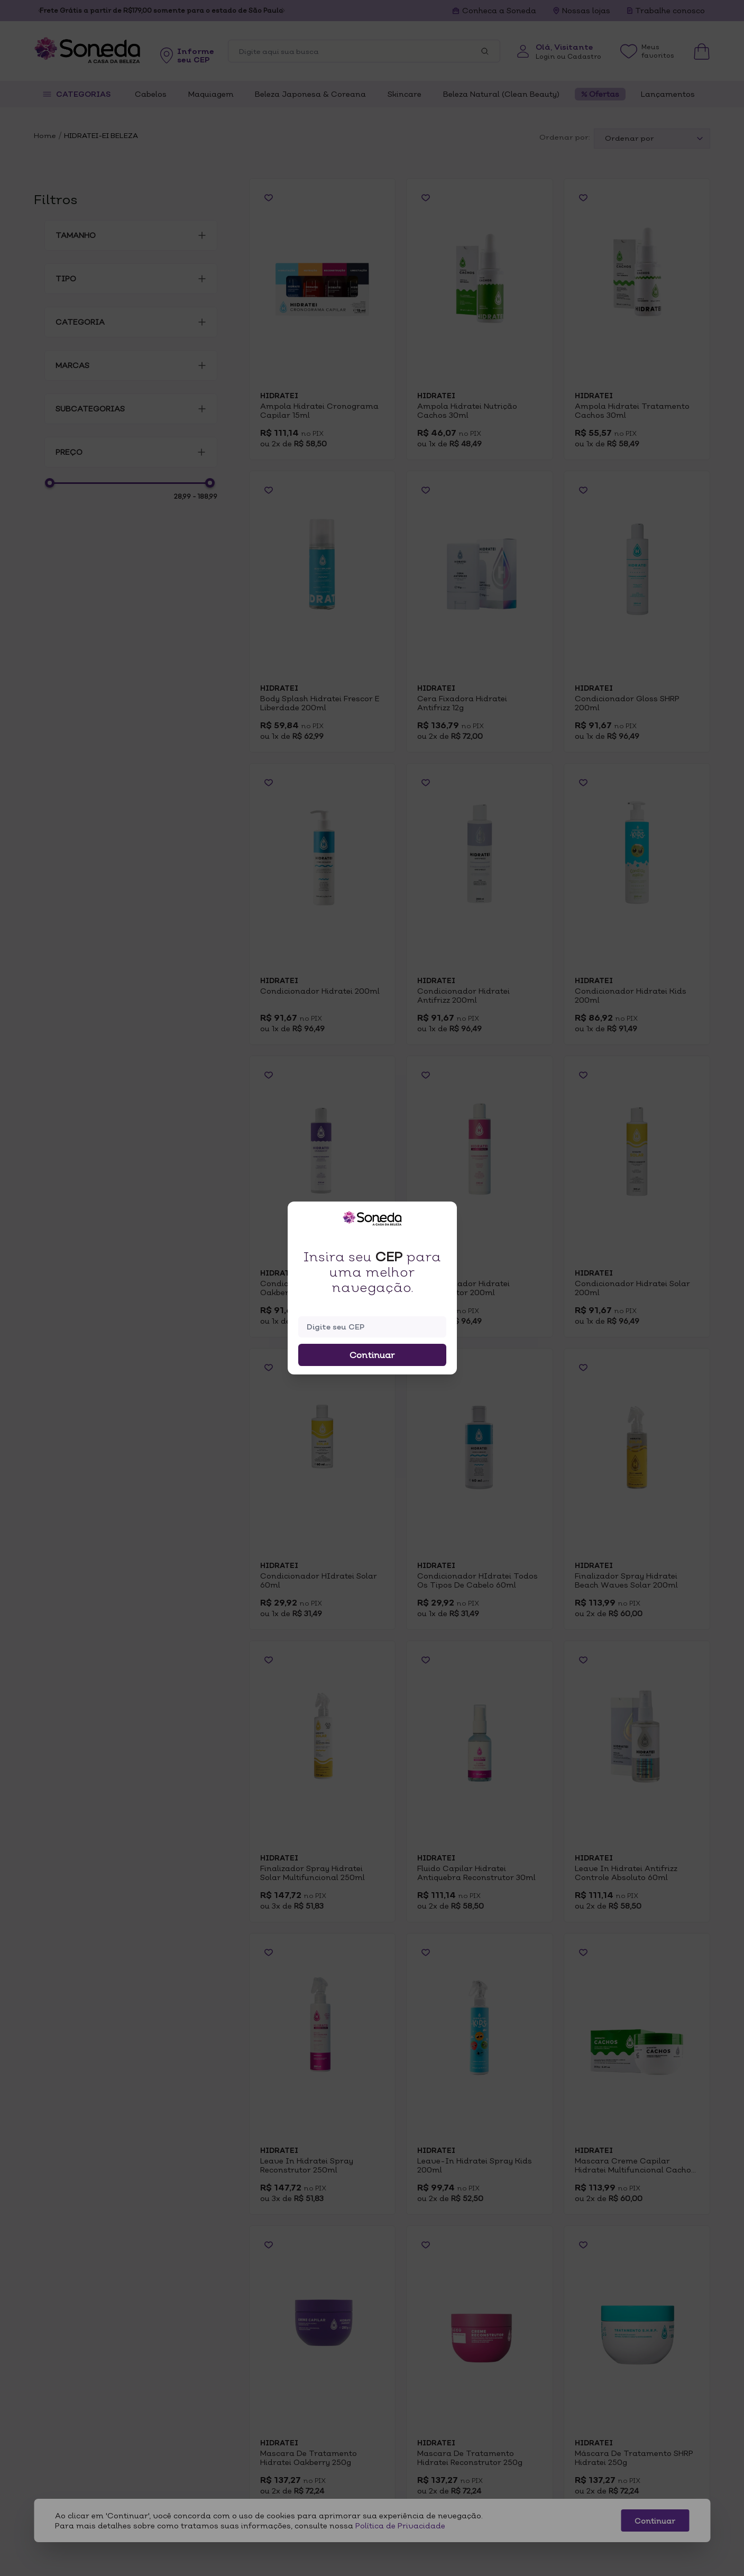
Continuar (372, 1355)
